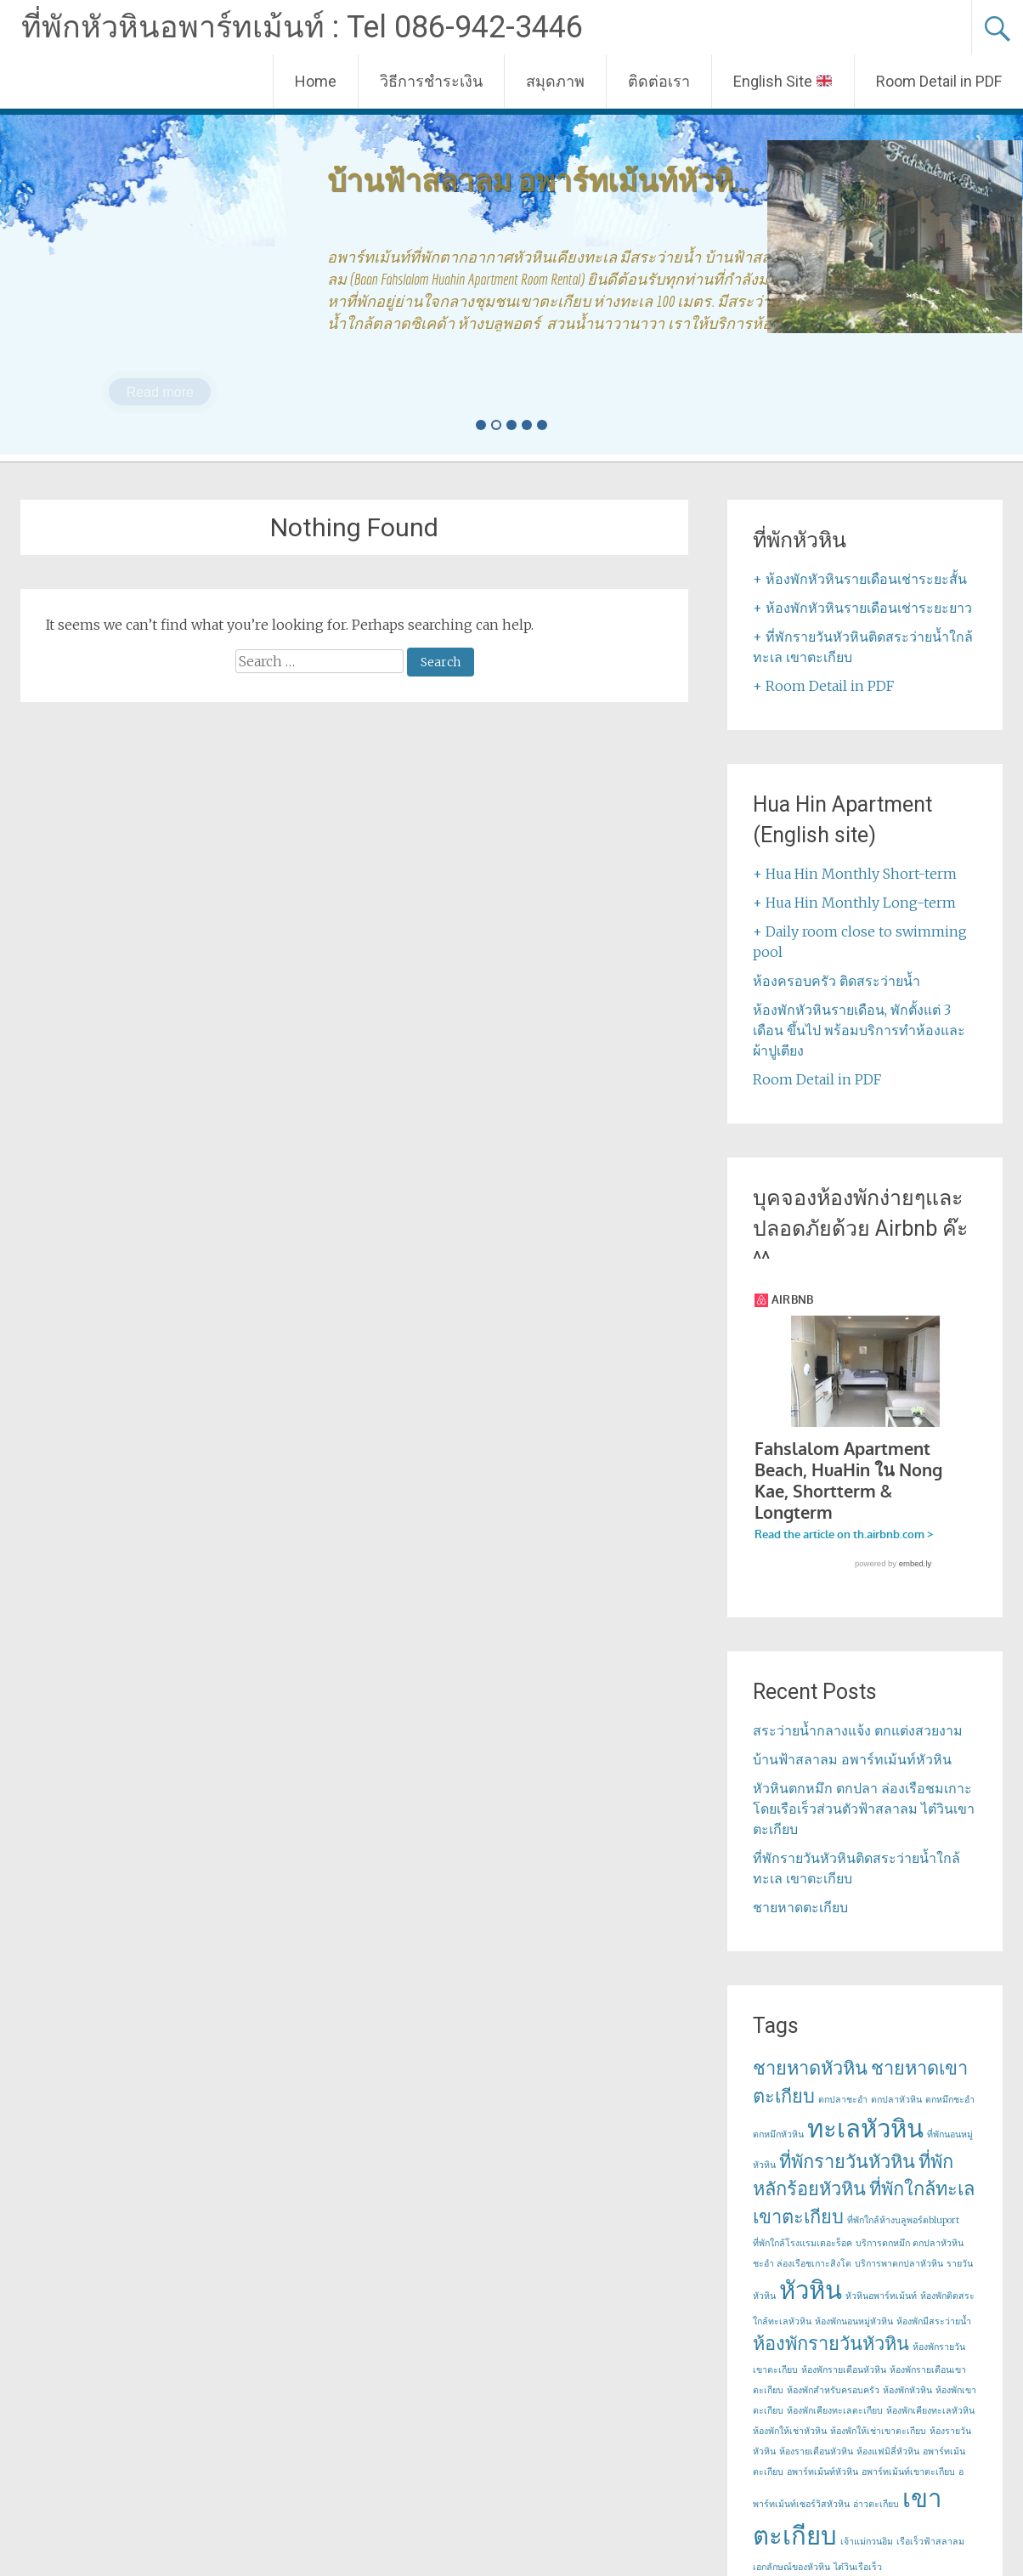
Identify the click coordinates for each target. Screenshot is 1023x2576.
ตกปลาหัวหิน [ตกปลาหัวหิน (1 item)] (896, 2117)
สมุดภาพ (555, 81)
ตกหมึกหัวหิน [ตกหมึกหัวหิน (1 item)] (778, 2152)
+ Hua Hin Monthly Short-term (855, 873)
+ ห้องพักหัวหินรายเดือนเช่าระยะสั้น (860, 578)
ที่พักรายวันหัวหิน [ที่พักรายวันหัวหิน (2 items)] (847, 2179)
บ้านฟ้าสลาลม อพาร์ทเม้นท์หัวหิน (852, 1777)
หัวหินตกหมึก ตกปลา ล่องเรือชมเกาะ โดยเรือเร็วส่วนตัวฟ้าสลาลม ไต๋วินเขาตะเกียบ (864, 1826)
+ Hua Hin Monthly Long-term (854, 902)
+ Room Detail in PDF (823, 685)
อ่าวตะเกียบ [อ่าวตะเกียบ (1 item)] (876, 2522)
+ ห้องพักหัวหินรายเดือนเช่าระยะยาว (862, 607)
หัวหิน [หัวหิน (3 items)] (810, 2308)
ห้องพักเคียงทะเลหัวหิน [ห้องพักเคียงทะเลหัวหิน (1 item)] (930, 2428)
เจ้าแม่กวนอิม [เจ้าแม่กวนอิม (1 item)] (866, 2559)
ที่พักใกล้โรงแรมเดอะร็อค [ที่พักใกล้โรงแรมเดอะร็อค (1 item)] (802, 2261)
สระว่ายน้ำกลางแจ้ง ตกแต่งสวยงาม (858, 1748)
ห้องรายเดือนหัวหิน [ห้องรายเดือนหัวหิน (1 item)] (816, 2469)
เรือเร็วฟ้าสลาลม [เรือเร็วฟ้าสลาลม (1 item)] (930, 2559)
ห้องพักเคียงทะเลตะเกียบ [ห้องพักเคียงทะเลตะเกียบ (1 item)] (835, 2428)
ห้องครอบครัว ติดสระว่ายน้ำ (836, 980)
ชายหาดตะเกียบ (800, 1924)
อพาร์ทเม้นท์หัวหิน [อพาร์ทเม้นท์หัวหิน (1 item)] (822, 2489)
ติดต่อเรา (659, 81)
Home (315, 81)
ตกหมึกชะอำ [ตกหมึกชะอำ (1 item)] (950, 2117)
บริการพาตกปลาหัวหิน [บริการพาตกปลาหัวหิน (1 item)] (899, 2281)
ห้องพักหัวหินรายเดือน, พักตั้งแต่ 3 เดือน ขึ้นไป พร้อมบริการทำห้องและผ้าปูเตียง (859, 1030)
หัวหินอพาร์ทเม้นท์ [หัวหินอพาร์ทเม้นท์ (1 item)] (881, 2313)
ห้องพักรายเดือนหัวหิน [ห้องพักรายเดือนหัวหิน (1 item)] (843, 2387)
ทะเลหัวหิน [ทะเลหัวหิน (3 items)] (865, 2146)
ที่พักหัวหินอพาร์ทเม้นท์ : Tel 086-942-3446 (302, 27)
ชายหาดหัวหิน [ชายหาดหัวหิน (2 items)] (810, 2086)
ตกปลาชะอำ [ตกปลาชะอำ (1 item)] (843, 2117)
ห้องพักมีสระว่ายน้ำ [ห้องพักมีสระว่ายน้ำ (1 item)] (933, 2339)
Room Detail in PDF (939, 81)
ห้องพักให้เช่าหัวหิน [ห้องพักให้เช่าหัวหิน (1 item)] (790, 2448)
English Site (782, 81)
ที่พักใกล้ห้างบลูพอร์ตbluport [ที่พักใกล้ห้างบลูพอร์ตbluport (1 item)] (903, 2238)
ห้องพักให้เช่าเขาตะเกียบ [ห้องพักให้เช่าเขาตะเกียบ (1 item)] (878, 2448)
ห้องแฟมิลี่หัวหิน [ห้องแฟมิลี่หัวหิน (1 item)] (887, 2469)
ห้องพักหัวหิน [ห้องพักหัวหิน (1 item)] (907, 2408)
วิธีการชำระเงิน (431, 81)
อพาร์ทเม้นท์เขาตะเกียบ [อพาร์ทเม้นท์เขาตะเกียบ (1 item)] (908, 2489)
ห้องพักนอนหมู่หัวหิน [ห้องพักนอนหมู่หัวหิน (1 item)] (854, 2339)
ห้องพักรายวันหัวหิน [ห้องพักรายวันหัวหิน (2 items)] (831, 2361)
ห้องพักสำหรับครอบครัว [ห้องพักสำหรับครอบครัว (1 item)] (833, 2408)
